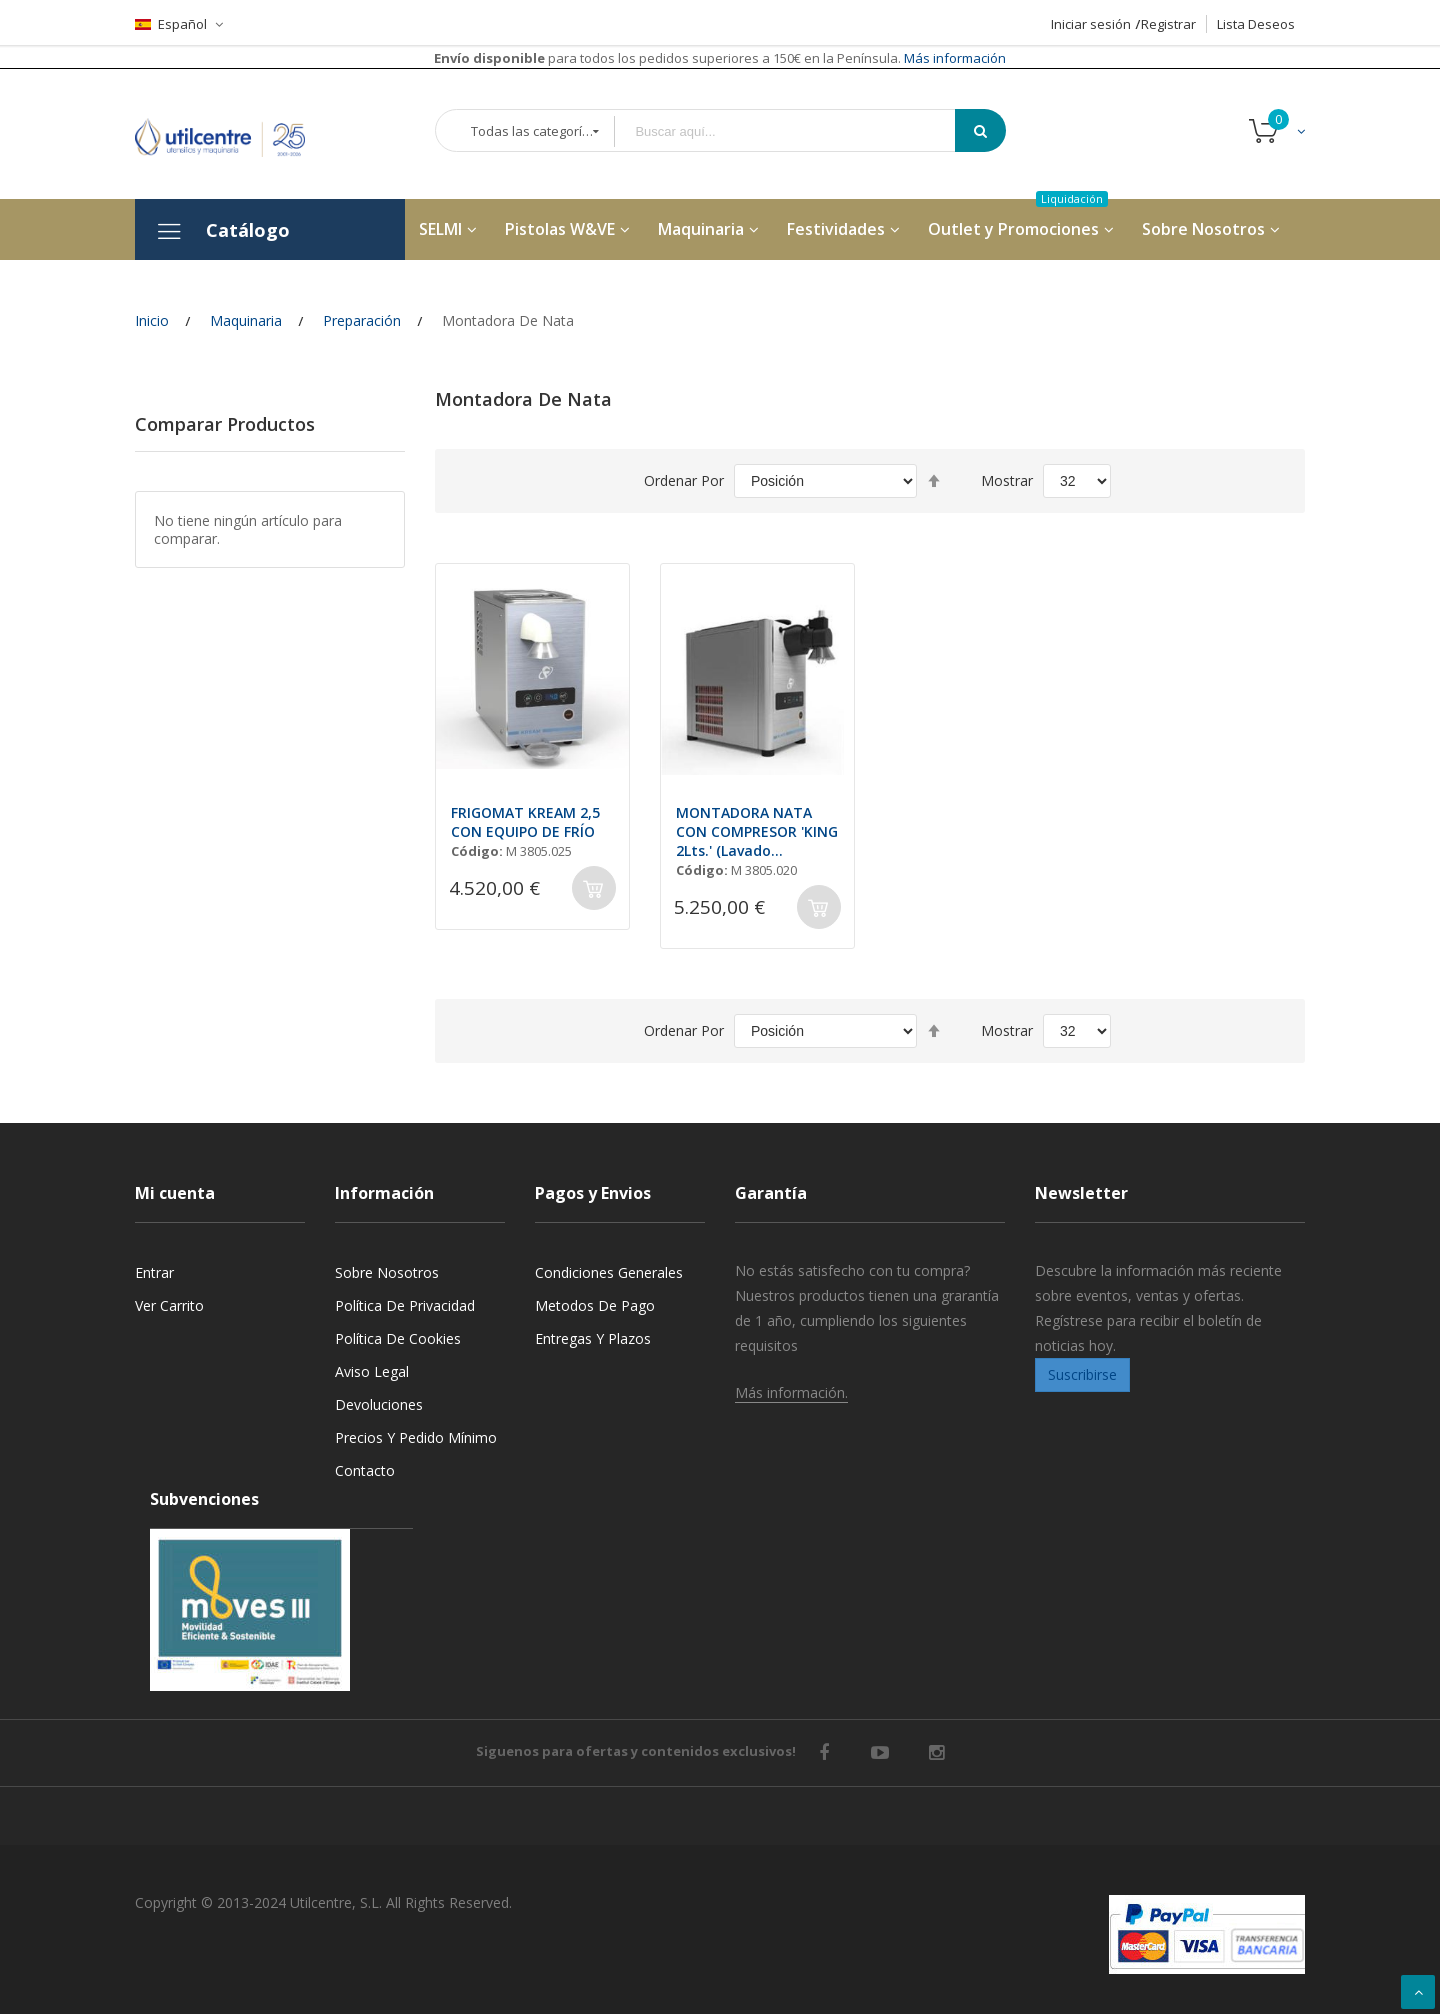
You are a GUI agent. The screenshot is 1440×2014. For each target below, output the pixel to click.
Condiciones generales (609, 1272)
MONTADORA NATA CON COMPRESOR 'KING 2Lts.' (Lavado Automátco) (757, 831)
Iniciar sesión (1091, 24)
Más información (953, 58)
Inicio (152, 320)
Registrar (1168, 24)
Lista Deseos (1256, 24)
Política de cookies (398, 1338)
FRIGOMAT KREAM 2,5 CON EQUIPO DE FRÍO (525, 822)
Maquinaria (246, 320)
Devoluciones (379, 1404)
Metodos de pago (595, 1305)
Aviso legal (372, 1371)
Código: (477, 851)
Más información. (791, 1392)
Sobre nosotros (387, 1272)
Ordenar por (684, 480)
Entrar (154, 1272)
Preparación (362, 320)
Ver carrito (169, 1305)
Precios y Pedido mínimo (416, 1437)
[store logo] (235, 133)
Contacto (365, 1470)
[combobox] (799, 131)
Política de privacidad (405, 1305)
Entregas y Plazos (593, 1338)
